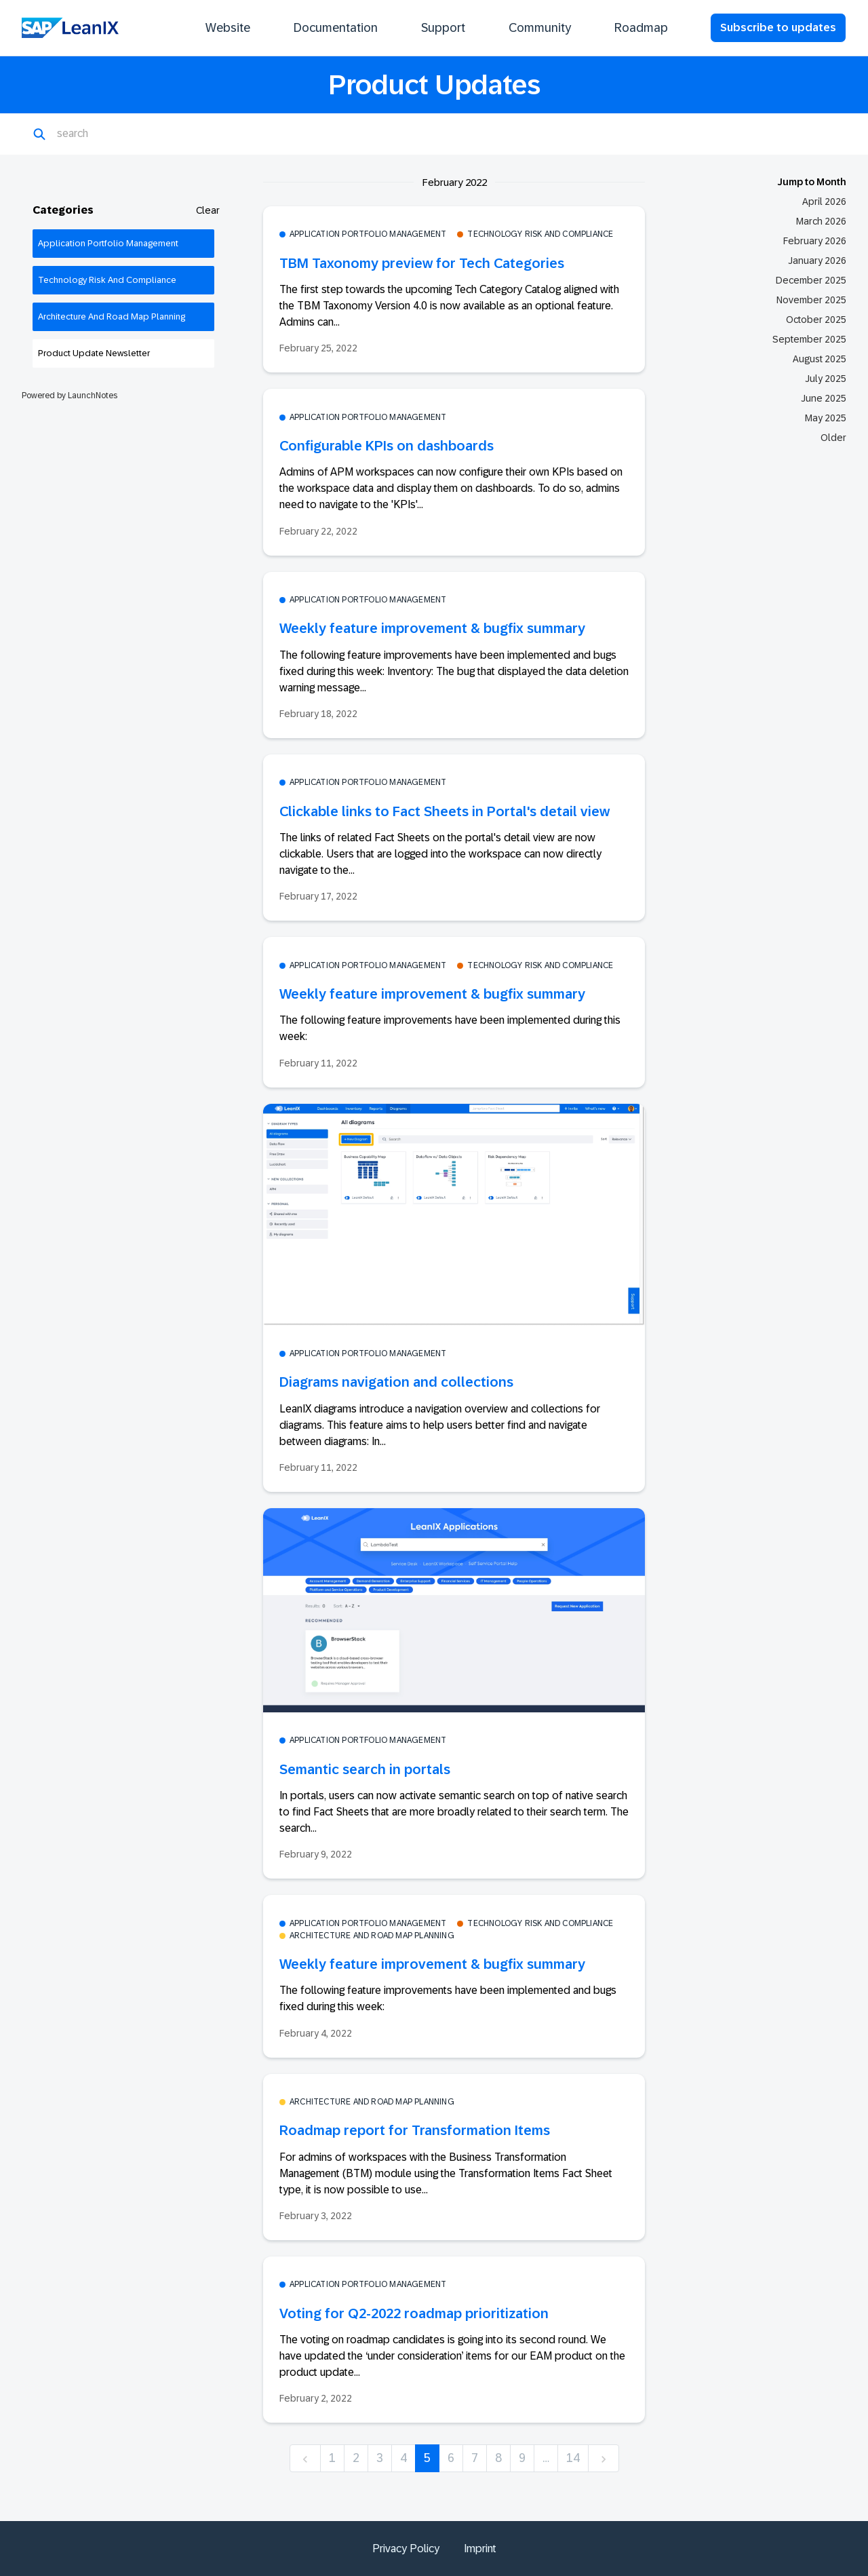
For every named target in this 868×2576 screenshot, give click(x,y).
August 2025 (819, 358)
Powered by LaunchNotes (69, 395)
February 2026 (814, 240)
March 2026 (821, 221)
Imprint (480, 2548)
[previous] (305, 2458)
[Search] (123, 134)
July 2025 (825, 378)
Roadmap (641, 28)
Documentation (336, 28)
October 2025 (816, 319)
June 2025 (823, 398)
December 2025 (811, 280)
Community (540, 28)
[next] (603, 2458)
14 (573, 2458)
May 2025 (825, 417)
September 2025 (809, 339)
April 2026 (824, 201)
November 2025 (811, 299)
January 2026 (817, 260)
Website (227, 28)
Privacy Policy (405, 2548)
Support (443, 28)
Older (833, 437)
